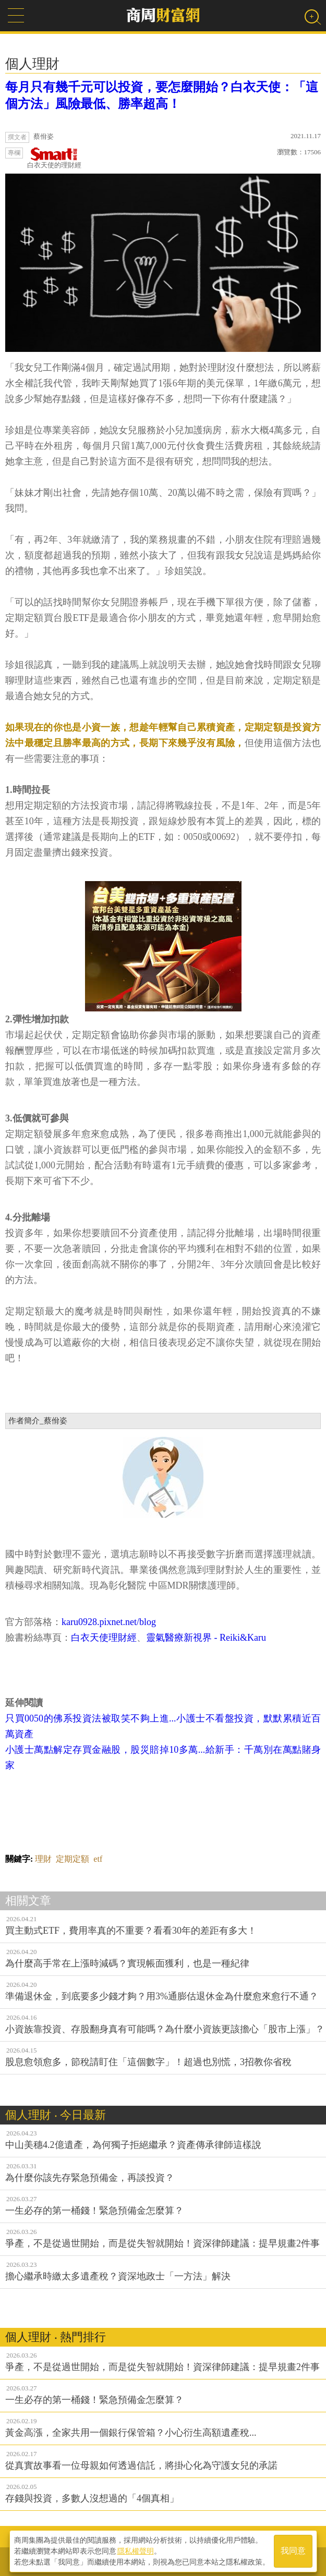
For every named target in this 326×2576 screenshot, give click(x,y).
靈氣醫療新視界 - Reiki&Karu (206, 1637)
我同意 (293, 2550)
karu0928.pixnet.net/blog (109, 1622)
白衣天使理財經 (104, 1637)
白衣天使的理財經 (54, 158)
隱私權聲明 (135, 2550)
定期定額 (72, 1858)
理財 (43, 1858)
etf (97, 1858)
